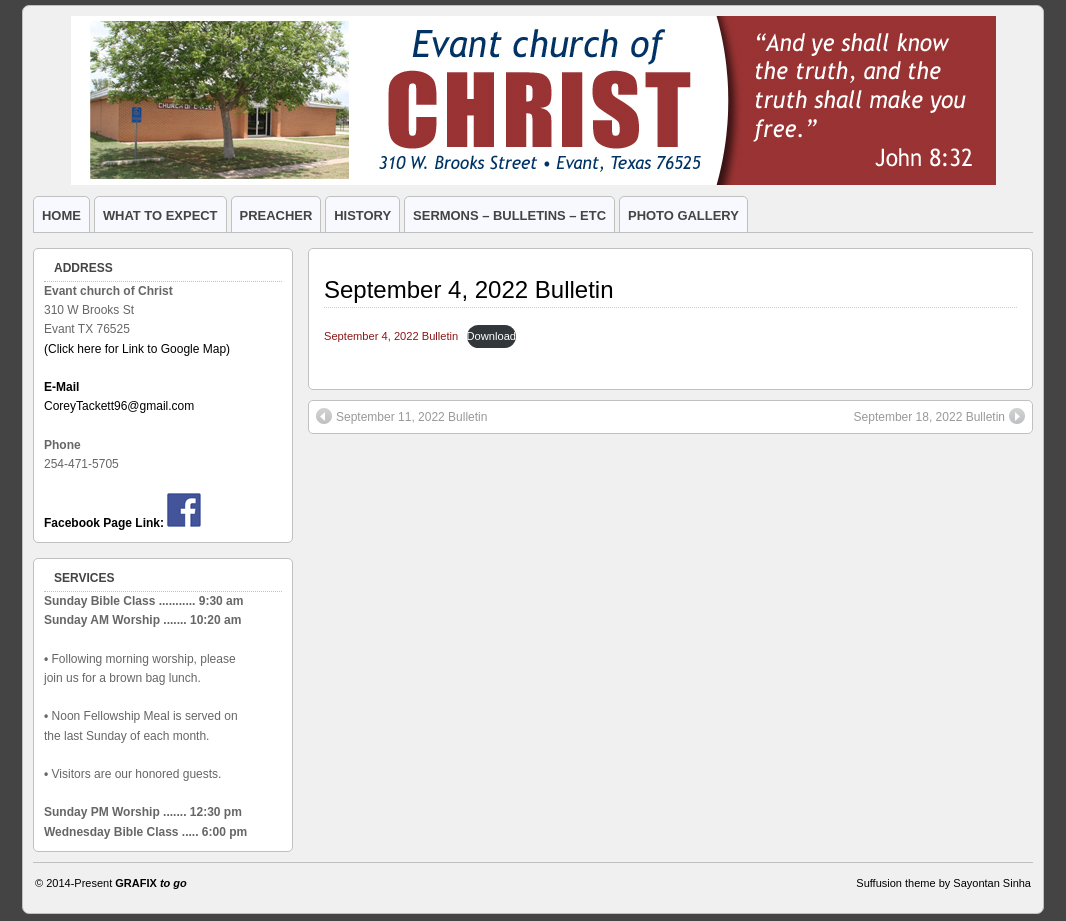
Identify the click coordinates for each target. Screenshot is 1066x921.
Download (491, 336)
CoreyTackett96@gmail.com (119, 406)
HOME (61, 215)
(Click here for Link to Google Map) (137, 349)
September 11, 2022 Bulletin (401, 416)
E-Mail (61, 387)
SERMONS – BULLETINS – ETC (509, 215)
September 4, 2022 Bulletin (469, 289)
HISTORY (362, 215)
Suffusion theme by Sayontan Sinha (943, 883)
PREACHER (276, 215)
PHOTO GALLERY (683, 215)
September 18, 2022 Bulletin (939, 416)
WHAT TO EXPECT (160, 215)
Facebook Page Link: (104, 523)
